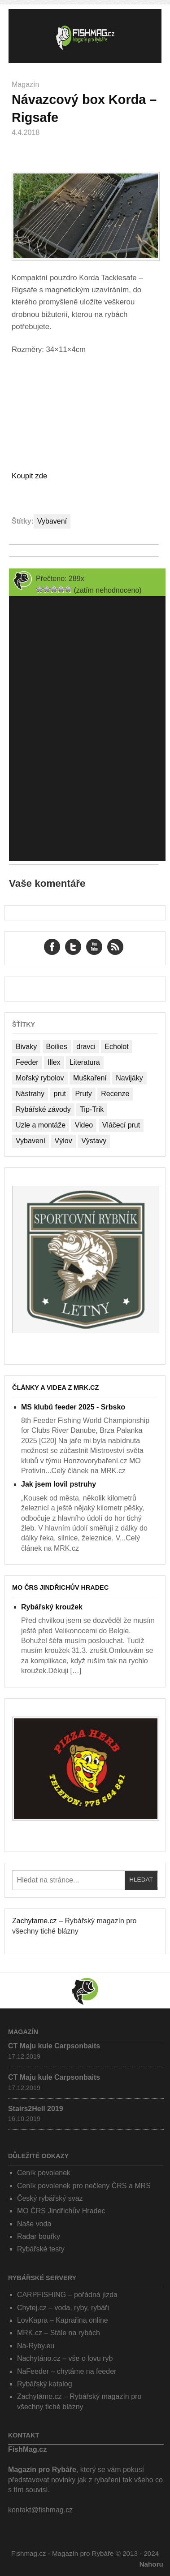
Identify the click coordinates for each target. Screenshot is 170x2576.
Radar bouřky (38, 2236)
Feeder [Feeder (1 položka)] (27, 1062)
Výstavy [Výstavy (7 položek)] (93, 1141)
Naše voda (34, 2224)
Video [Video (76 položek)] (84, 1125)
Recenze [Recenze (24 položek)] (115, 1093)
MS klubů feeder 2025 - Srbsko (73, 1407)
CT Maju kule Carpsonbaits (54, 2046)
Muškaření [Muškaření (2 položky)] (90, 1078)
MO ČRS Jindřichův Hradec (60, 1587)
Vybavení (52, 521)
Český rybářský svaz (50, 2198)
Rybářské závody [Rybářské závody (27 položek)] (43, 1109)
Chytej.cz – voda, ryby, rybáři (63, 2307)
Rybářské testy (41, 2249)
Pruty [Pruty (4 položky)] (83, 1093)
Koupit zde (29, 476)
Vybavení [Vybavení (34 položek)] (30, 1141)
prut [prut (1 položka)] (59, 1093)
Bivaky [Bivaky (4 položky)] (26, 1046)
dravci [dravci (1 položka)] (86, 1046)
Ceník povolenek (43, 2173)
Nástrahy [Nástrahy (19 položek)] (30, 1093)
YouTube (94, 947)
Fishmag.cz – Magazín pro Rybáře (85, 36)
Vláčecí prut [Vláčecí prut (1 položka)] (121, 1125)
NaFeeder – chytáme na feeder (66, 2371)
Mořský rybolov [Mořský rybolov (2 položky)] (40, 1078)
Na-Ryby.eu (35, 2346)
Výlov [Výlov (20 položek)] (63, 1141)
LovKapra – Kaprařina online (62, 2320)
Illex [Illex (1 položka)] (54, 1062)
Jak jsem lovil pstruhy (58, 1484)
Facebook (52, 947)
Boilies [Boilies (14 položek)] (56, 1046)
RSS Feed (115, 947)
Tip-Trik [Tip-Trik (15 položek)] (92, 1109)
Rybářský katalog (44, 2384)
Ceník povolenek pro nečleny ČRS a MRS (84, 2186)
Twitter (73, 947)
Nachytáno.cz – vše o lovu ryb (65, 2358)
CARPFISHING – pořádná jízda (67, 2294)
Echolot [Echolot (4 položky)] (116, 1046)
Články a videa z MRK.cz (55, 1387)
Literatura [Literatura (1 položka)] (85, 1062)
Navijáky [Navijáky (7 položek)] (129, 1078)
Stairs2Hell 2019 (35, 2108)
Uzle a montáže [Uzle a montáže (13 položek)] (40, 1125)
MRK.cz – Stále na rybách (58, 2333)
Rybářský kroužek (52, 1607)
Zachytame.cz (34, 1921)
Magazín (25, 84)
